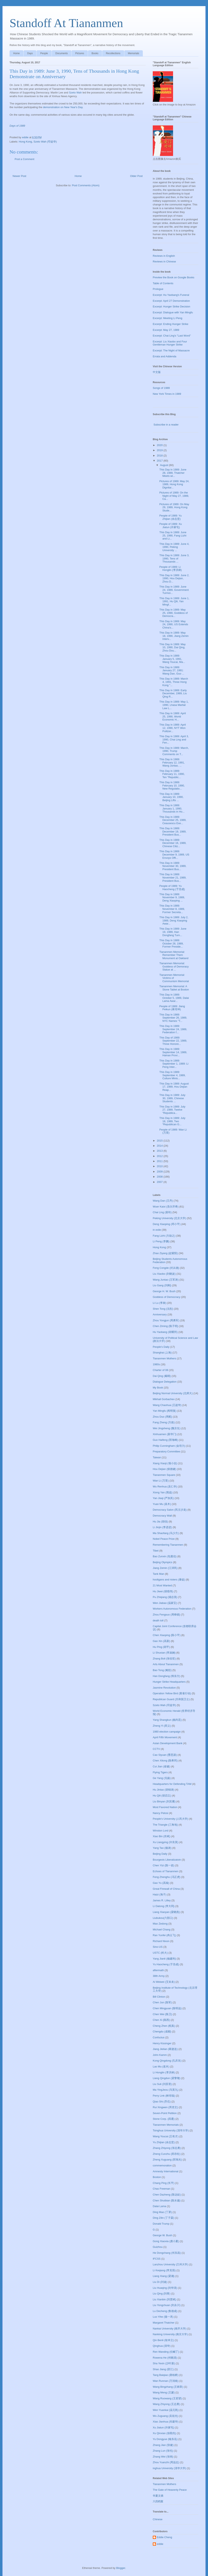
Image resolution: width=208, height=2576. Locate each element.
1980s (156, 1364)
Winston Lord (160, 1830)
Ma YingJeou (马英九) (165, 2089)
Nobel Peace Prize (164, 1538)
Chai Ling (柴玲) (162, 1212)
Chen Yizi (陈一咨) (163, 1865)
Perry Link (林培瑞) (164, 2095)
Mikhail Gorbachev (164, 1399)
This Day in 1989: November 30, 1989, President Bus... (172, 866)
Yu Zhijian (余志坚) (164, 2142)
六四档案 (158, 2501)
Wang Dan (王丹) (163, 1200)
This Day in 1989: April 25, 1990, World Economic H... (172, 716)
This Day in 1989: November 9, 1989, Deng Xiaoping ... (172, 897)
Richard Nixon (161, 1941)
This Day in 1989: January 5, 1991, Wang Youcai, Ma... (172, 658)
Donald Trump (161, 2223)
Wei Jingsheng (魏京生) (166, 1428)
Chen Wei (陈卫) (162, 2014)
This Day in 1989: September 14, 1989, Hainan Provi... (173, 1052)
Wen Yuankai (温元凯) (166, 2410)
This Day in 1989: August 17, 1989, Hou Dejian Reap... (174, 1086)
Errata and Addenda (164, 356)
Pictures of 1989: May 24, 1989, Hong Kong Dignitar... (174, 484)
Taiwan (157, 1457)
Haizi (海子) (159, 1894)
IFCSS (156, 2258)
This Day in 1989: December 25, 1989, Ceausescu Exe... (172, 820)
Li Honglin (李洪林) (164, 2072)
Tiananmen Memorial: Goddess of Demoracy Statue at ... (173, 966)
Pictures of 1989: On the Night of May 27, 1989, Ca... (174, 495)
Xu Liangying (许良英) (165, 1842)
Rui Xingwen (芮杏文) (165, 2107)
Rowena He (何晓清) (165, 2357)
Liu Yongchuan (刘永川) (167, 2305)
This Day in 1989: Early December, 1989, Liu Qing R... (173, 693)
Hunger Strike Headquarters (169, 1681)
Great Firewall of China (166, 1888)
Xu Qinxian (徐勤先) (164, 2433)
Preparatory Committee (166, 1451)
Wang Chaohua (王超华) (167, 1405)
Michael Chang (161, 1929)
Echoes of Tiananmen (165, 1871)
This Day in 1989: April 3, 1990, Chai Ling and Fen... (174, 739)
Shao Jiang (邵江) (163, 2369)
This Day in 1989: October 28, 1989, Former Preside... (171, 943)
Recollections (113, 53)
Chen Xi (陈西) (161, 2019)
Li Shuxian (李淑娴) (164, 1652)
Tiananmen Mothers (164, 1358)
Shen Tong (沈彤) (163, 1308)
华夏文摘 (158, 2495)
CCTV (156, 1748)
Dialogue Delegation (165, 1381)
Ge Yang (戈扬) (162, 1778)
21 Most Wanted (162, 1585)
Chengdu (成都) (162, 2031)
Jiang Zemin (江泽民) (165, 1567)
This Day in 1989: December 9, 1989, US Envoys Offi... (174, 854)
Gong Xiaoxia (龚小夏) (166, 2241)
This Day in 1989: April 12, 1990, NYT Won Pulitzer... (172, 728)
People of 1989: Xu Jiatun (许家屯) (170, 525)
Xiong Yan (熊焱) (162, 1492)
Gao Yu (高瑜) (161, 1882)
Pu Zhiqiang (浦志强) (165, 1597)
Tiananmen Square (164, 1474)
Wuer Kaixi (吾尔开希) (166, 1206)
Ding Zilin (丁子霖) (163, 2217)
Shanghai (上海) (162, 1352)
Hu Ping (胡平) (161, 1646)
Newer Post (19, 176)
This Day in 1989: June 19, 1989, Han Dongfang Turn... (172, 932)
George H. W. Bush (164, 1291)
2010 (160, 1166)
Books (95, 53)
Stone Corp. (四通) (164, 2118)
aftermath (158, 1970)
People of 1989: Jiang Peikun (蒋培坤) (172, 1008)
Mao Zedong (160, 1923)
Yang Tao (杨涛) (162, 1847)
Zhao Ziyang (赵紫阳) (165, 1253)
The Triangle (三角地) (165, 1824)
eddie (160, 2543)
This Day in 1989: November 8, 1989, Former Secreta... (172, 908)
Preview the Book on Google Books (173, 277)
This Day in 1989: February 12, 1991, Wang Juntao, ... (172, 762)
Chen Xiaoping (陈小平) (167, 1635)
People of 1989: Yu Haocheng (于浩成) (172, 887)
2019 (160, 450)
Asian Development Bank (167, 1743)
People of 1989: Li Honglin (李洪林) (170, 568)
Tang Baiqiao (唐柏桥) (165, 2374)
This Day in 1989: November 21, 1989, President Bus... (172, 877)
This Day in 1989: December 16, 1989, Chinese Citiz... (172, 843)
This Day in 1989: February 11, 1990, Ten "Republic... (172, 774)
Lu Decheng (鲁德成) (165, 2311)
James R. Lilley (162, 1900)
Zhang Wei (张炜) (163, 2456)
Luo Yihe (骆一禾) (163, 2316)
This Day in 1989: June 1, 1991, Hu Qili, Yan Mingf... (174, 601)
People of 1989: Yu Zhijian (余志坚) (170, 517)
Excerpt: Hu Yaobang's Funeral (171, 294)
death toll (158, 1620)
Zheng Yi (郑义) (162, 1725)
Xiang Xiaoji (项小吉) (165, 1463)
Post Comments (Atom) (85, 185)
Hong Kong (25, 141)
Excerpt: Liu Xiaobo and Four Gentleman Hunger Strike (170, 343)
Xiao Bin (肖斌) (161, 1836)
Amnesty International (165, 2171)
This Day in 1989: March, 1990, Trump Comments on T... (174, 751)
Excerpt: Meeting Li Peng (167, 318)
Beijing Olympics (162, 1562)
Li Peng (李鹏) (161, 1241)
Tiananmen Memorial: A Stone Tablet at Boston (174, 988)
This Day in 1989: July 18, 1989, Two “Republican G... (172, 1121)
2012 (160, 1156)
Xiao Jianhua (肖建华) (165, 2421)
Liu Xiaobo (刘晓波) (164, 1273)
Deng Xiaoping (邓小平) (167, 1224)
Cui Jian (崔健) (161, 1766)
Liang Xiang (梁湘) (163, 2276)
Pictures (79, 53)
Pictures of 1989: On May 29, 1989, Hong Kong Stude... (174, 507)
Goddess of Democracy (166, 1296)
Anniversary (160, 1314)
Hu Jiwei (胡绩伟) (163, 1591)
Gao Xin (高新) (161, 1641)
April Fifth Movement (165, 1737)
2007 (160, 1181)
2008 (160, 1176)
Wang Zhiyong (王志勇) (166, 2404)
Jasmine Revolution (164, 1687)
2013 (160, 1150)
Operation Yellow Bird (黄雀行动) (172, 1693)
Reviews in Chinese (164, 261)
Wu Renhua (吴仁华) (165, 1486)
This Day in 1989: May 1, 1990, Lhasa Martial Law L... (173, 705)
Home (16, 53)
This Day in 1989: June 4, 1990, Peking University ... (174, 547)
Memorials (133, 53)
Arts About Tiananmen (166, 1664)
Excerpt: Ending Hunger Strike (170, 324)
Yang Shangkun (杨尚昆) (167, 1719)
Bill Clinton (159, 1996)
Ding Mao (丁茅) (162, 2212)
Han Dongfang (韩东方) (166, 1676)
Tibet (155, 1550)
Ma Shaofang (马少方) (166, 1533)
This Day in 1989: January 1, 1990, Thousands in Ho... (171, 808)
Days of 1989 (17, 125)
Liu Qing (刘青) (161, 2293)
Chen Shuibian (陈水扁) (167, 2200)
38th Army (159, 1975)
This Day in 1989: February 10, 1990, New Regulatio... (172, 785)
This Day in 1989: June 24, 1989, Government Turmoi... (173, 589)
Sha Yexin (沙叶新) (164, 2363)
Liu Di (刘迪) (160, 2281)
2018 (160, 455)
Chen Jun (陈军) (162, 2002)
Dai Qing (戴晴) (162, 1375)
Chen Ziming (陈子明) (165, 1326)
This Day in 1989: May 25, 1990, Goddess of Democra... (173, 612)
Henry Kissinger (162, 2043)
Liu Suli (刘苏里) (162, 2084)
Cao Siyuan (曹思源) (165, 1754)
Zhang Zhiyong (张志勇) (167, 2147)
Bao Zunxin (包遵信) (165, 1556)
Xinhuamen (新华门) (165, 1434)
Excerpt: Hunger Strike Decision (171, 306)
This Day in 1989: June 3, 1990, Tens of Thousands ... (174, 558)
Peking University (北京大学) (169, 1218)
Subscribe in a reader (166, 424)
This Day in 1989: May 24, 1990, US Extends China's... (173, 624)
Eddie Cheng (164, 2537)
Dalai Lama (159, 2206)
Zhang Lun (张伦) (163, 2450)
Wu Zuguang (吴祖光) (165, 2415)
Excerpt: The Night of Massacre (171, 350)
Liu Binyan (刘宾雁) (164, 1801)
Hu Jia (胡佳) (160, 1521)
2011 (160, 1161)
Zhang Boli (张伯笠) (164, 1658)
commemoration (162, 2165)
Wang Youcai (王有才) (166, 2136)
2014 (160, 1145)
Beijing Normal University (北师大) (173, 1393)
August (164, 465)
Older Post (136, 176)
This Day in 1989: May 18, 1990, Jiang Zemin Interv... (173, 635)
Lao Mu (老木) (161, 2066)
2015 (160, 1140)
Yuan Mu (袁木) (162, 1504)
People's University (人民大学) (170, 1818)
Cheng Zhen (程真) (164, 2025)
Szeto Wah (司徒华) (45, 141)
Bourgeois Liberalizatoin (167, 1859)
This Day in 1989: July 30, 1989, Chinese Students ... (172, 1098)
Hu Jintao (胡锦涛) (163, 1789)
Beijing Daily (160, 1853)
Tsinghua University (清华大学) (171, 2130)
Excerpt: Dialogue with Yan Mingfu (173, 312)
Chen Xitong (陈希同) (165, 1760)
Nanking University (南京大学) (170, 2334)
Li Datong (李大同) (163, 1906)
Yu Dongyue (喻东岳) (165, 2439)
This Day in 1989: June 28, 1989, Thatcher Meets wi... (172, 472)
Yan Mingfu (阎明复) (164, 1410)
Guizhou (157, 2246)
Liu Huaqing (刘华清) (165, 2287)
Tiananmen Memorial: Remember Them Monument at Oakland (173, 955)
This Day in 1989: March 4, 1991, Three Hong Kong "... (173, 681)
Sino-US (157, 1946)
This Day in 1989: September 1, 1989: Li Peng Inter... (173, 1063)
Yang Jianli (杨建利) (164, 1958)
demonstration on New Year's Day (62, 107)
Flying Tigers (160, 1772)
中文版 (157, 372)
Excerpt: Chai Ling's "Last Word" (172, 335)
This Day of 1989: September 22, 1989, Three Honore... (173, 1040)
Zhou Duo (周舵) (162, 1416)
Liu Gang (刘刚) (162, 1285)
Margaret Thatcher (163, 2322)
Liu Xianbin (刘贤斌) (164, 2299)
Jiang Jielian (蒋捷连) (165, 2049)
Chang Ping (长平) (163, 2183)
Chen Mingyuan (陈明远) (167, 2008)
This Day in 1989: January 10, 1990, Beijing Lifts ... (171, 797)
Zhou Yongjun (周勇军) (166, 1320)
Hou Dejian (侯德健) (164, 1469)
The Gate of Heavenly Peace (170, 2489)
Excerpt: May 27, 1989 (166, 329)
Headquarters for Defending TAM (172, 1783)
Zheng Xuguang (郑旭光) (167, 2159)
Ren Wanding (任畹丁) (166, 2351)
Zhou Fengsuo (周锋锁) (166, 1614)
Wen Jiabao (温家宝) (165, 1602)
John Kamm (160, 2054)
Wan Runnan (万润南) (166, 2380)
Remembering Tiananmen (168, 1544)
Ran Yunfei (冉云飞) (164, 1935)
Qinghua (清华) (161, 2345)
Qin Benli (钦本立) (163, 2340)
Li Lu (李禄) (159, 1302)
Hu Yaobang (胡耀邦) (165, 1332)
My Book (158, 1387)
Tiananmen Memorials (166, 2124)
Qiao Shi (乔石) (162, 2101)
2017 (160, 460)
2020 (160, 445)
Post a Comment (24, 159)
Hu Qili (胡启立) (162, 1795)
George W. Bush (162, 2235)
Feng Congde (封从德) (166, 1267)
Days (30, 53)
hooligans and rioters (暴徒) (169, 1579)
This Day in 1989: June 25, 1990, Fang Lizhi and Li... (172, 535)
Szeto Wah (75, 92)
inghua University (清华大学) (169, 2468)
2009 (160, 1171)
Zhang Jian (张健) (163, 2445)
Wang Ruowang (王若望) (167, 2398)
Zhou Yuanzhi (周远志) (166, 2462)
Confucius (159, 2037)
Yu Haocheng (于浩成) (166, 1964)
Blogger (120, 2567)
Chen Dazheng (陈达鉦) (167, 2194)
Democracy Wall (162, 1515)
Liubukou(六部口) (163, 1917)
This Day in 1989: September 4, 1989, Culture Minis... (172, 1075)
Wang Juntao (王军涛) (166, 1279)
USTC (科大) (160, 1952)
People (44, 53)
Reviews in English (164, 255)
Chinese (157, 2519)
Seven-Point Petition (165, 2113)
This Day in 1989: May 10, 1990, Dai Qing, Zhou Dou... (172, 647)
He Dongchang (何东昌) (167, 2252)
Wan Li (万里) (161, 1480)
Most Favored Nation (165, 1807)
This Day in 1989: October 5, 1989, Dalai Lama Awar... (174, 997)
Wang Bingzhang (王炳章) (168, 2386)
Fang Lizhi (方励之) (164, 1235)
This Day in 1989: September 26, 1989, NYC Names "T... (173, 1017)
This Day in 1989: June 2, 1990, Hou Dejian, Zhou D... (174, 578)
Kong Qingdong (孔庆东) (167, 2060)
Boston (157, 2177)
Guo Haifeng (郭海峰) (165, 1439)
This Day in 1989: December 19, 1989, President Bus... (172, 831)
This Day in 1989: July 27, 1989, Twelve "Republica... (172, 1109)
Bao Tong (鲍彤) (162, 1670)
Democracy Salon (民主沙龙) (170, 1509)
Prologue (158, 289)
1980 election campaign (167, 1731)
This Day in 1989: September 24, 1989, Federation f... (173, 1029)
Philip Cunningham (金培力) (169, 1445)
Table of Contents (163, 283)
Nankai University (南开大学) (169, 2328)
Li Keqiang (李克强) (164, 2270)
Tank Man (158, 1573)
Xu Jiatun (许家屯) (163, 2427)
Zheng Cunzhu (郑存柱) (167, 2153)
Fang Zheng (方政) (164, 1422)
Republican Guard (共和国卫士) (171, 1699)
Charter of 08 (160, 1370)
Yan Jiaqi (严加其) (163, 1498)
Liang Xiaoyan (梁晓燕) (166, 1912)
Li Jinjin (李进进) (162, 1527)
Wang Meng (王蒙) (164, 2392)
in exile (157, 1229)
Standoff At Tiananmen (66, 23)
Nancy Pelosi (160, 1813)
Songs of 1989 (161, 387)
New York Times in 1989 (167, 393)
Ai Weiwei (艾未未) (164, 1981)
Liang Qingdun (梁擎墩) (166, 2078)
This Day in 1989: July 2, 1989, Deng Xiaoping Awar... (173, 920)
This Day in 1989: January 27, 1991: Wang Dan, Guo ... (171, 670)
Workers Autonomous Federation (172, 1608)
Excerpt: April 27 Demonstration (171, 300)
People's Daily (161, 1346)
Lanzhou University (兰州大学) (170, 2264)
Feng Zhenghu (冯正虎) (166, 1877)
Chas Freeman (161, 2188)
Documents (61, 53)
